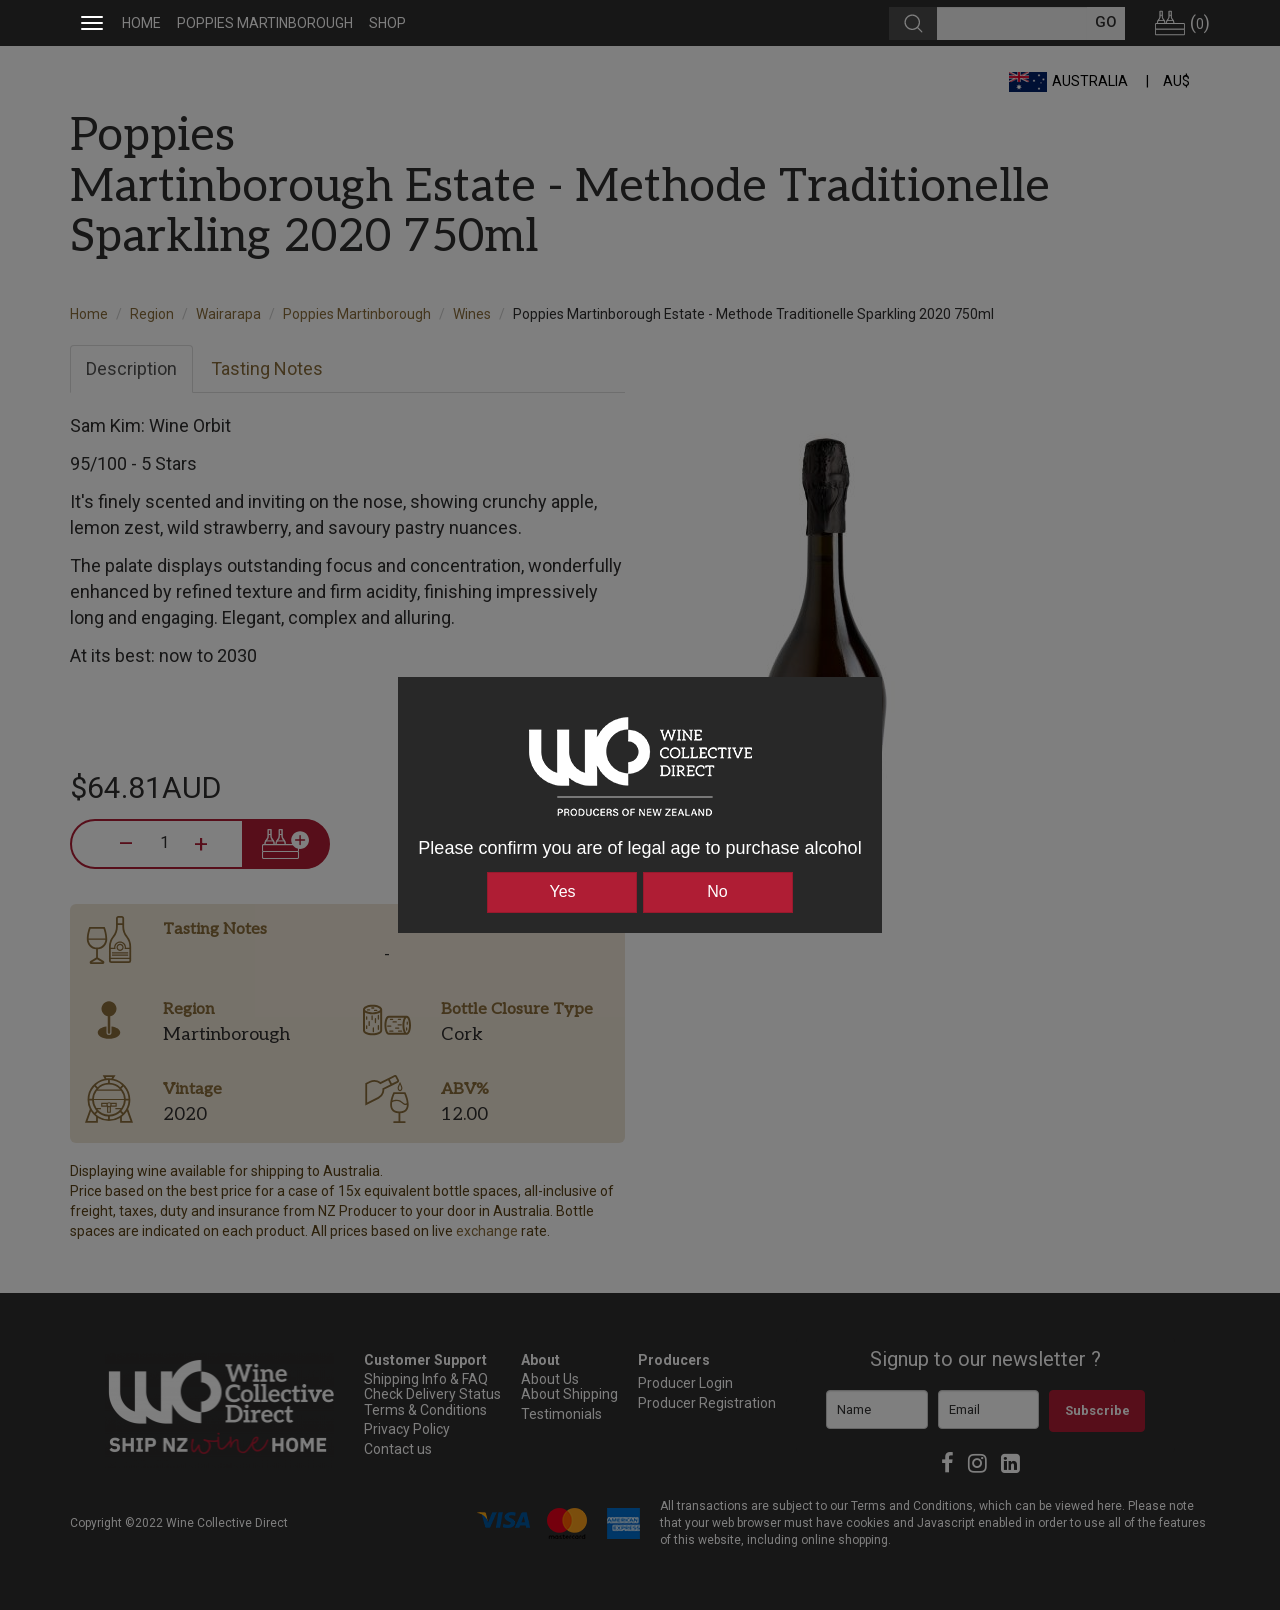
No (717, 891)
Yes (562, 891)
